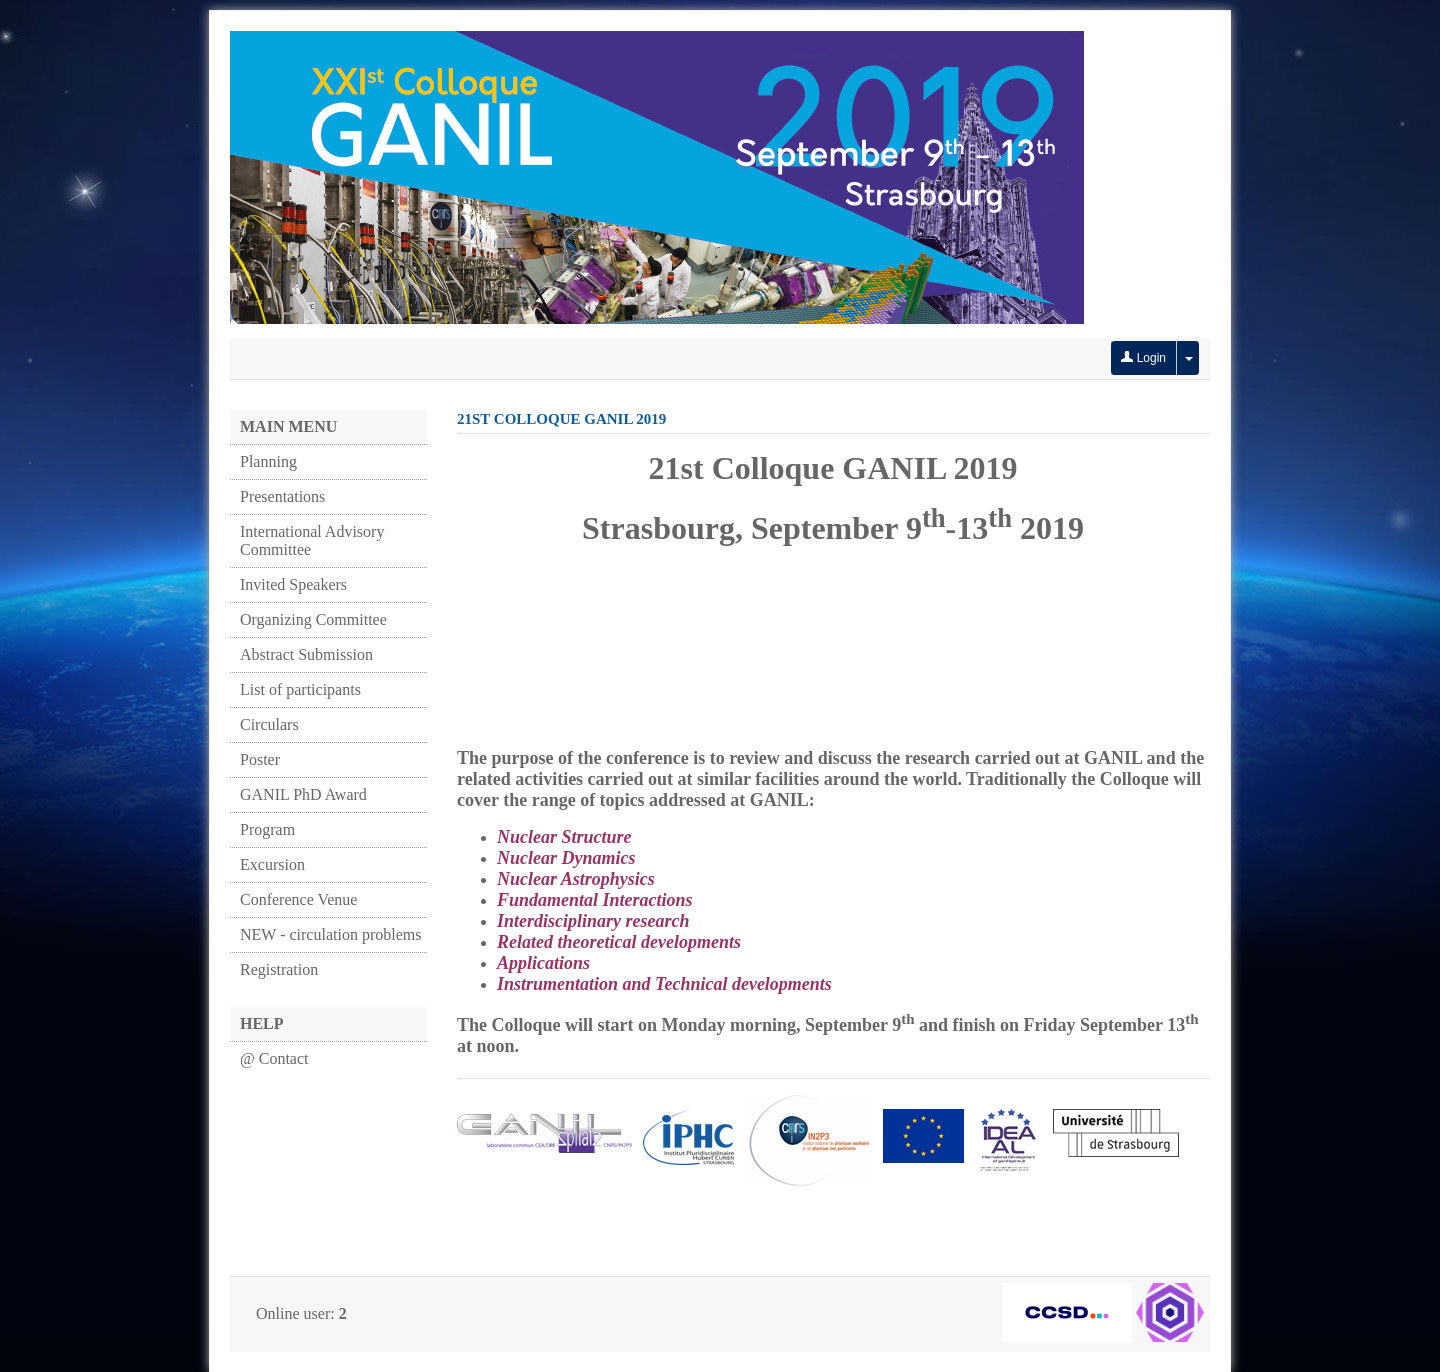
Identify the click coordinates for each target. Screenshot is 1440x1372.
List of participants (300, 689)
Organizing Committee (313, 619)
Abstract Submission (306, 654)
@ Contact (274, 1058)
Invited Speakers (293, 584)
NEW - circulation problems (330, 934)
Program (267, 829)
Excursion (272, 864)
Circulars (269, 724)
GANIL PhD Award (303, 794)
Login (1143, 358)
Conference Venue (298, 899)
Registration (279, 969)
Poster (260, 759)
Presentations (282, 496)
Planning (268, 461)
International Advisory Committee (312, 540)
